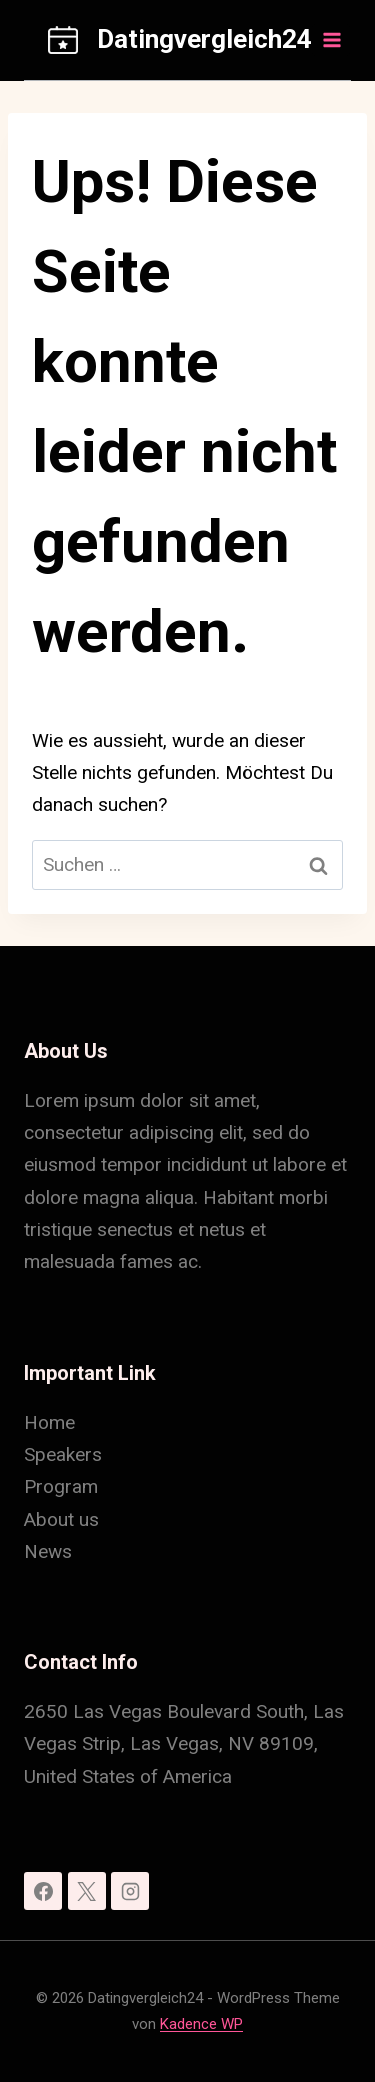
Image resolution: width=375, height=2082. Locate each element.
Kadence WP (201, 2024)
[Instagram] (130, 1891)
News (48, 1551)
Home (49, 1422)
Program (61, 1486)
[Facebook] (43, 1891)
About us (61, 1519)
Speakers (63, 1454)
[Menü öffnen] (331, 39)
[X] (87, 1891)
